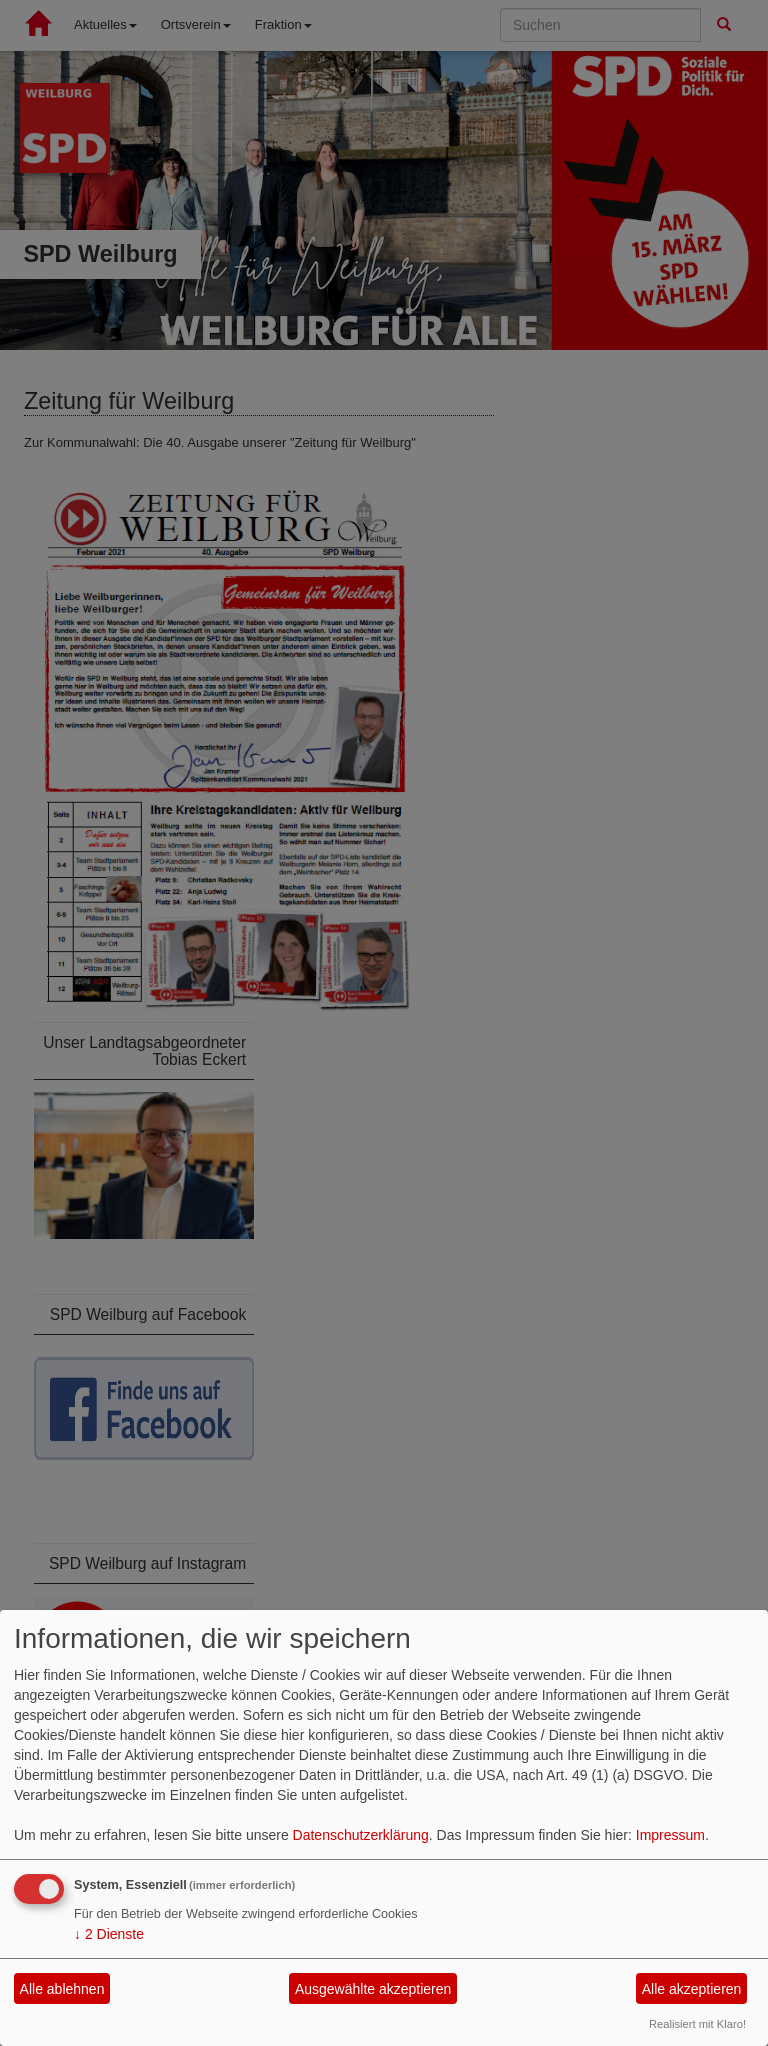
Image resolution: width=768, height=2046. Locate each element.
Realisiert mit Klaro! (697, 2024)
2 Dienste (109, 1934)
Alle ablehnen (62, 1989)
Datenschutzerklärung (361, 1835)
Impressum (670, 1835)
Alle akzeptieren (692, 1989)
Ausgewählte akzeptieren (373, 1989)
